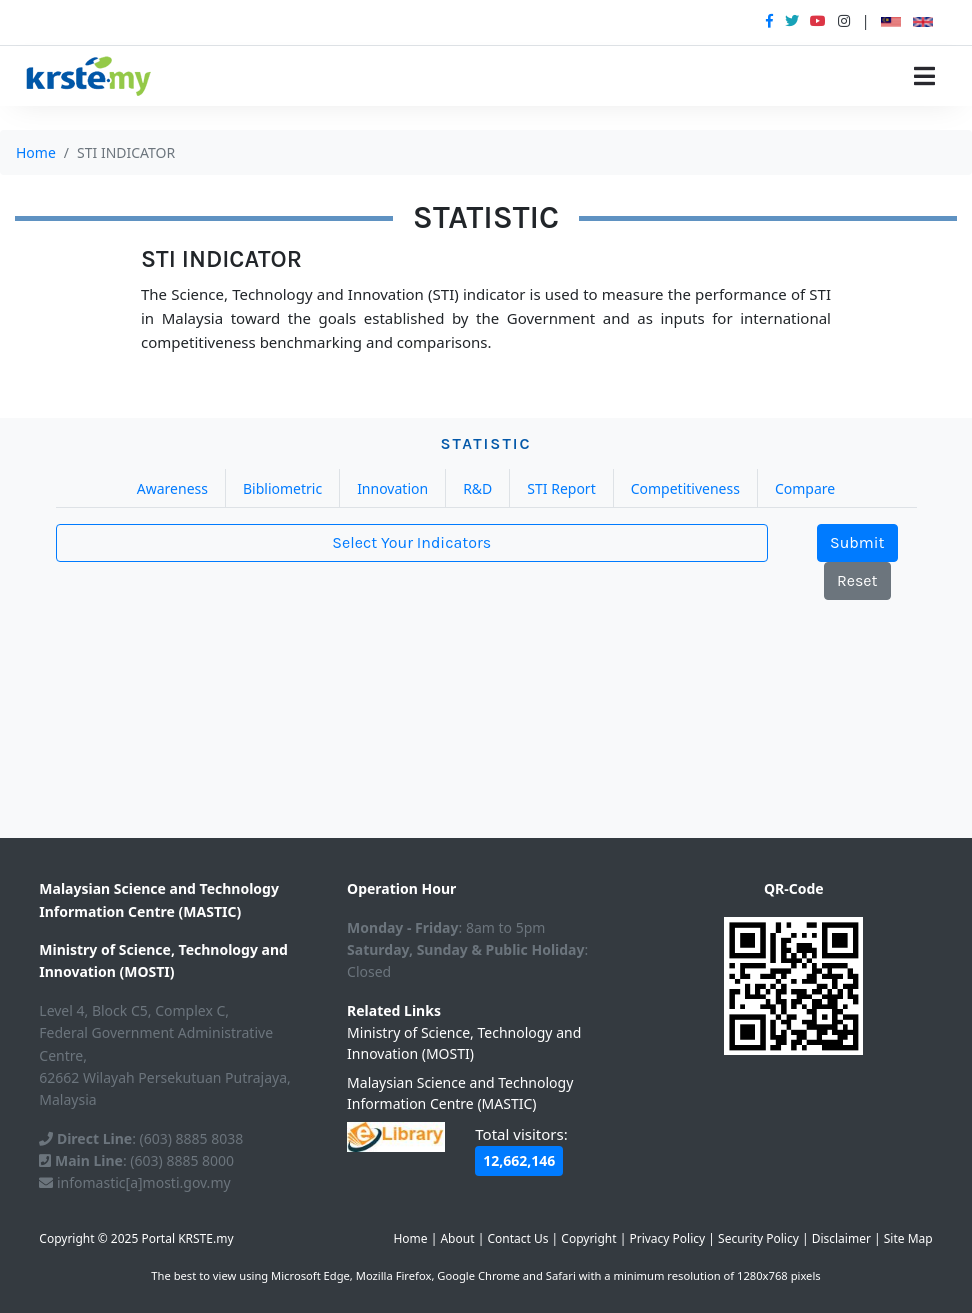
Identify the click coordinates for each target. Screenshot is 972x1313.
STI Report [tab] (561, 488)
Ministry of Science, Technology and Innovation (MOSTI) (464, 1043)
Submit (857, 542)
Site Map (908, 1238)
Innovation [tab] (392, 488)
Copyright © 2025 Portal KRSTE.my (136, 1238)
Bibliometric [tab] (282, 488)
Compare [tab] (805, 488)
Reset (857, 580)
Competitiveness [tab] (685, 488)
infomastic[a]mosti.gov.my (134, 1182)
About (457, 1238)
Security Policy (758, 1238)
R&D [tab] (477, 488)
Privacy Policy (667, 1238)
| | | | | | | (662, 1238)
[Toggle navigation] (924, 76)
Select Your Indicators (411, 542)
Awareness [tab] (172, 488)
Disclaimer (841, 1238)
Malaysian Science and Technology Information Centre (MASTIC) (460, 1093)
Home (36, 152)
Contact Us (517, 1238)
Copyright (588, 1238)
